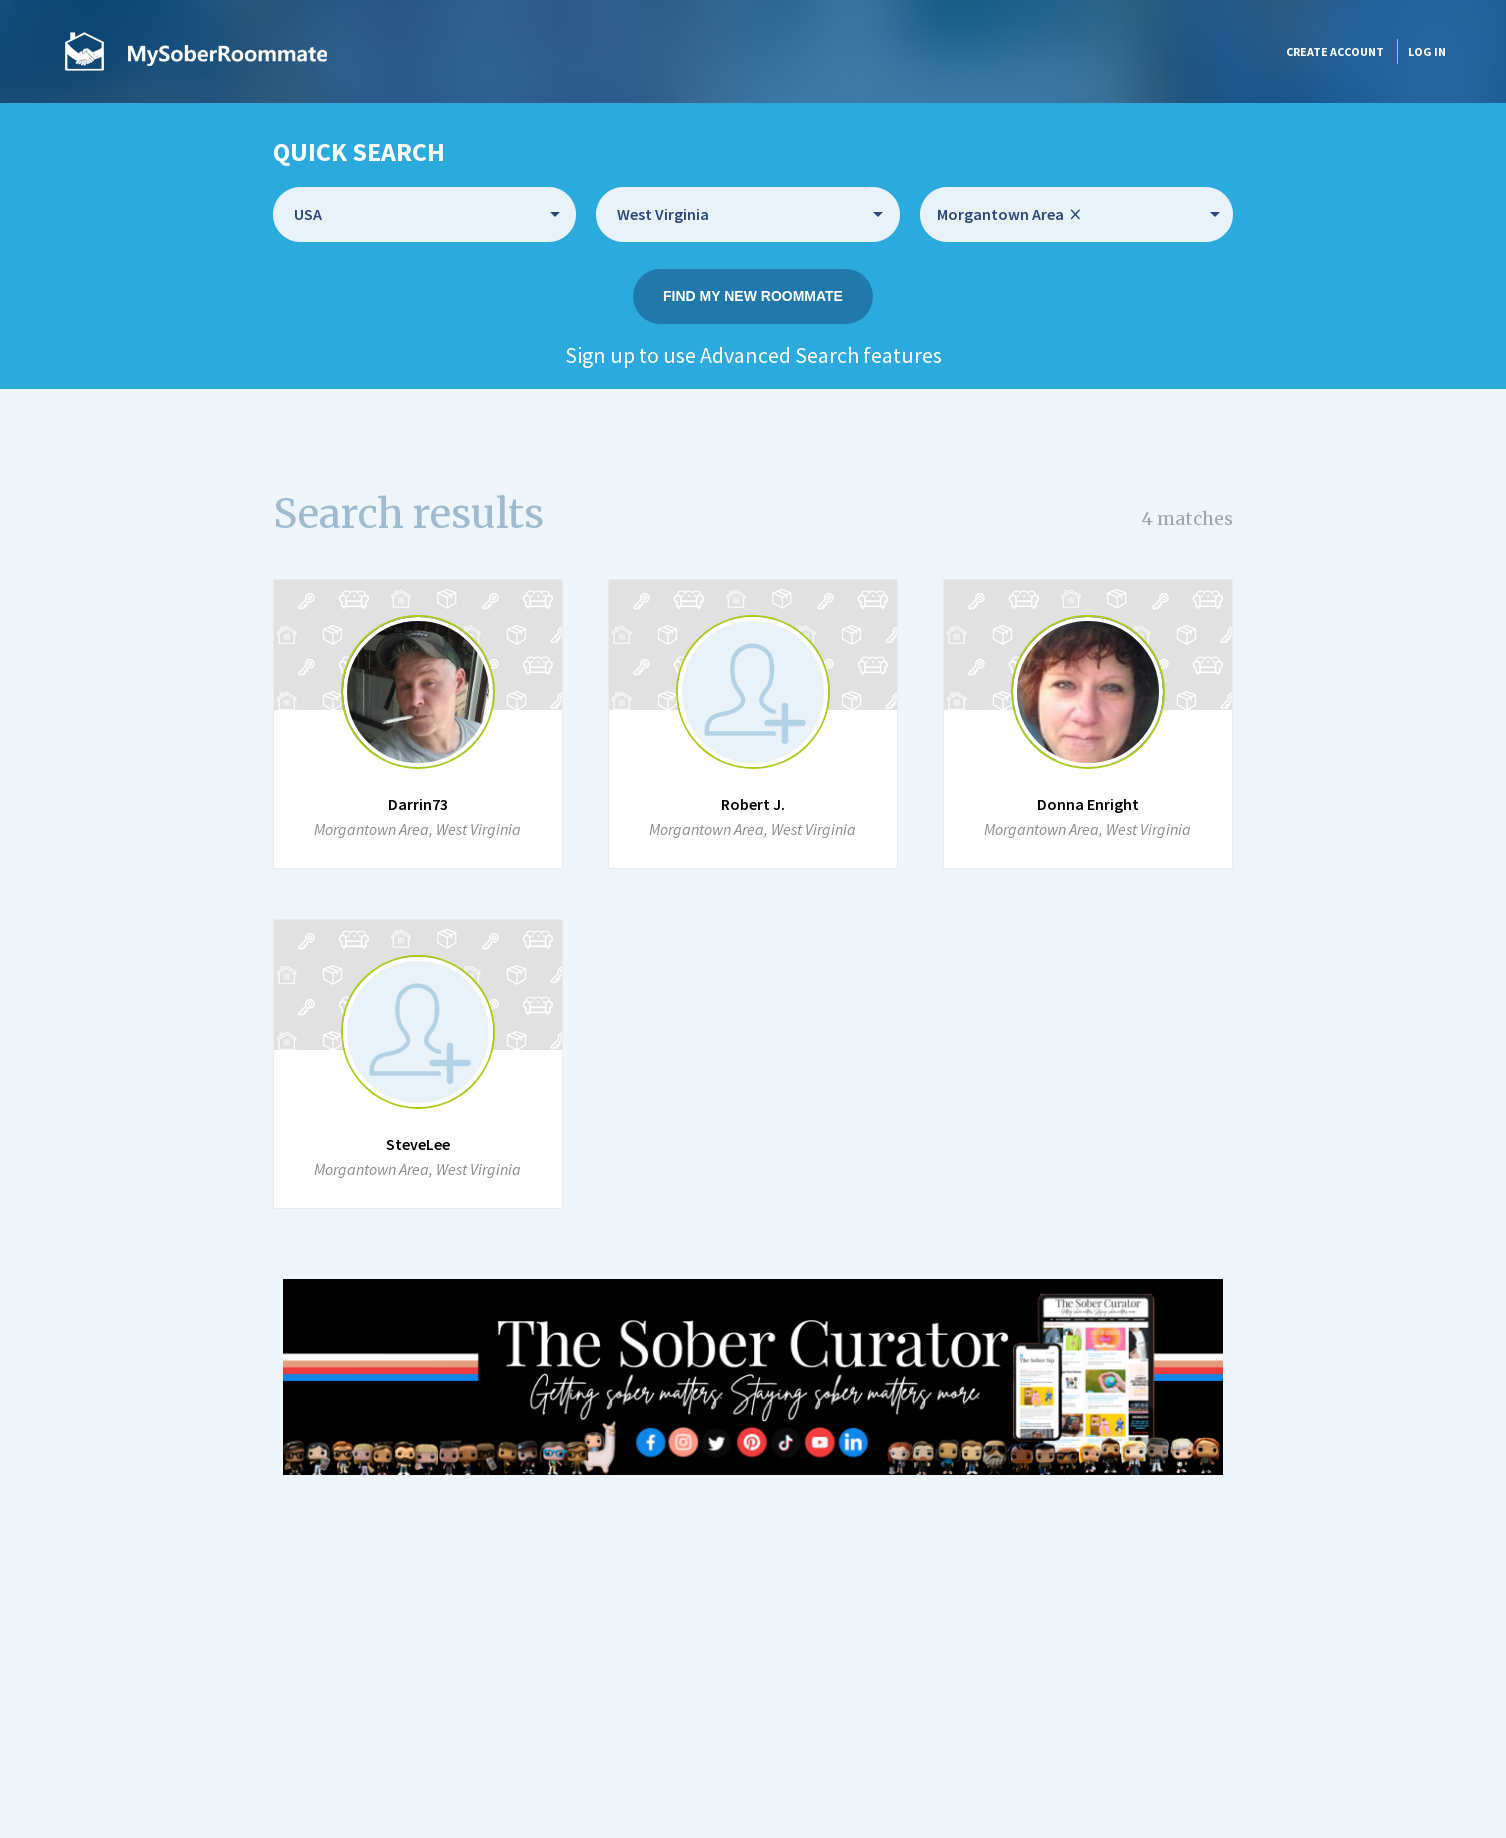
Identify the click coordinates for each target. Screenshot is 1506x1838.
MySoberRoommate (196, 51)
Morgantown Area (1009, 214)
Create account (1335, 51)
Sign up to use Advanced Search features (753, 355)
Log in (1427, 51)
